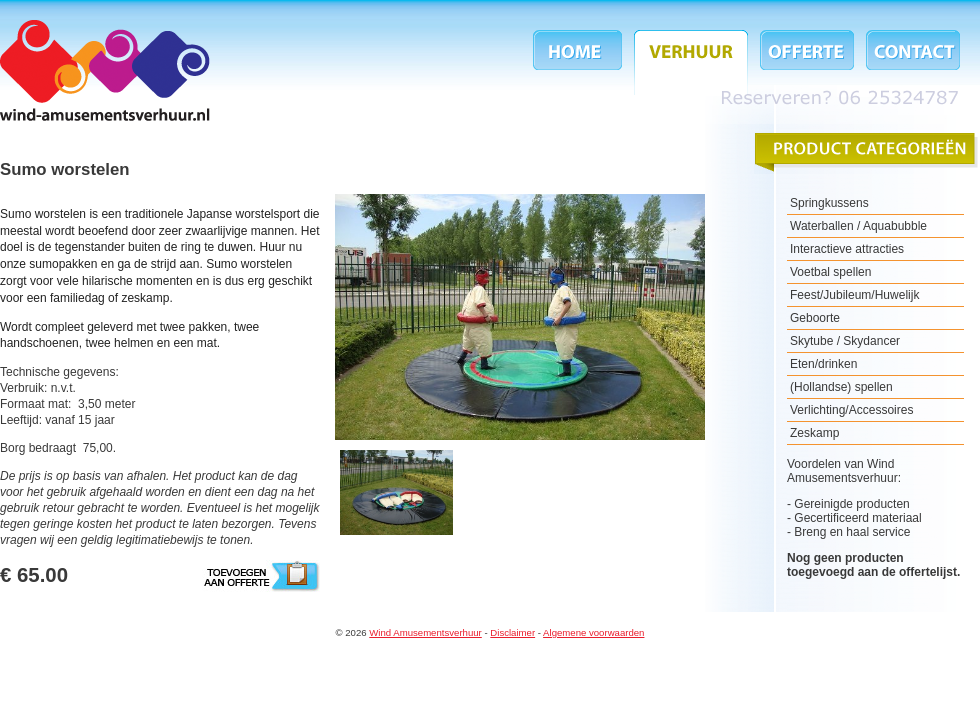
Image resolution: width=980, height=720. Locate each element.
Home (580, 62)
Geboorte (815, 318)
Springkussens (829, 203)
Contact (910, 62)
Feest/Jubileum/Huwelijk (854, 295)
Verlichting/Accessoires (851, 410)
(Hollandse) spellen (841, 387)
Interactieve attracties (847, 249)
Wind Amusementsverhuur (105, 70)
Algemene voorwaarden (593, 632)
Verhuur (691, 62)
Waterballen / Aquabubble (858, 226)
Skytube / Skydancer (845, 341)
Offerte (807, 62)
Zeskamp (814, 433)
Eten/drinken (823, 364)
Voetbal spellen (830, 272)
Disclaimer (512, 632)
